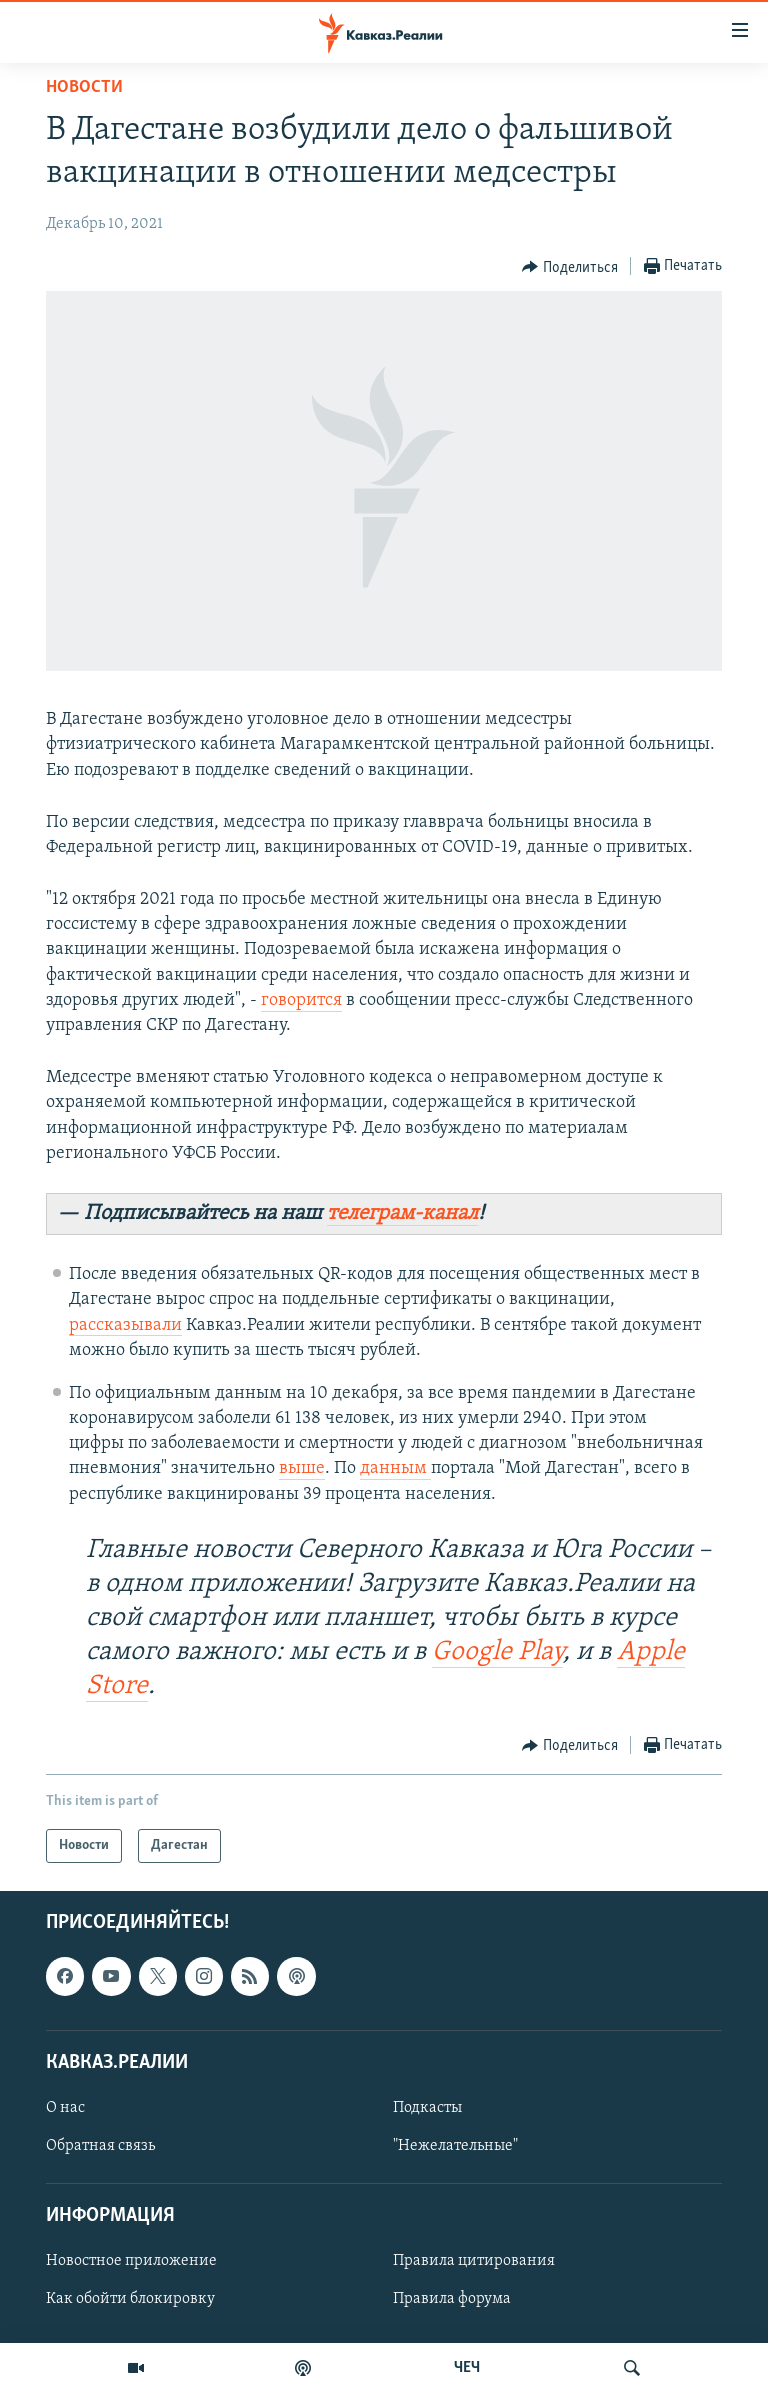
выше (302, 1468)
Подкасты (427, 2108)
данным (395, 1468)
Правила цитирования (474, 2261)
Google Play (497, 1652)
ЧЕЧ (467, 2368)
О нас (65, 2108)
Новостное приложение (131, 2261)
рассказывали (125, 1325)
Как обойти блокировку (130, 2299)
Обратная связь (100, 2146)
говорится (301, 1000)
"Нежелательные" (455, 2146)
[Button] (570, 267)
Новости (84, 87)
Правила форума (452, 2299)
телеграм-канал (402, 1213)
